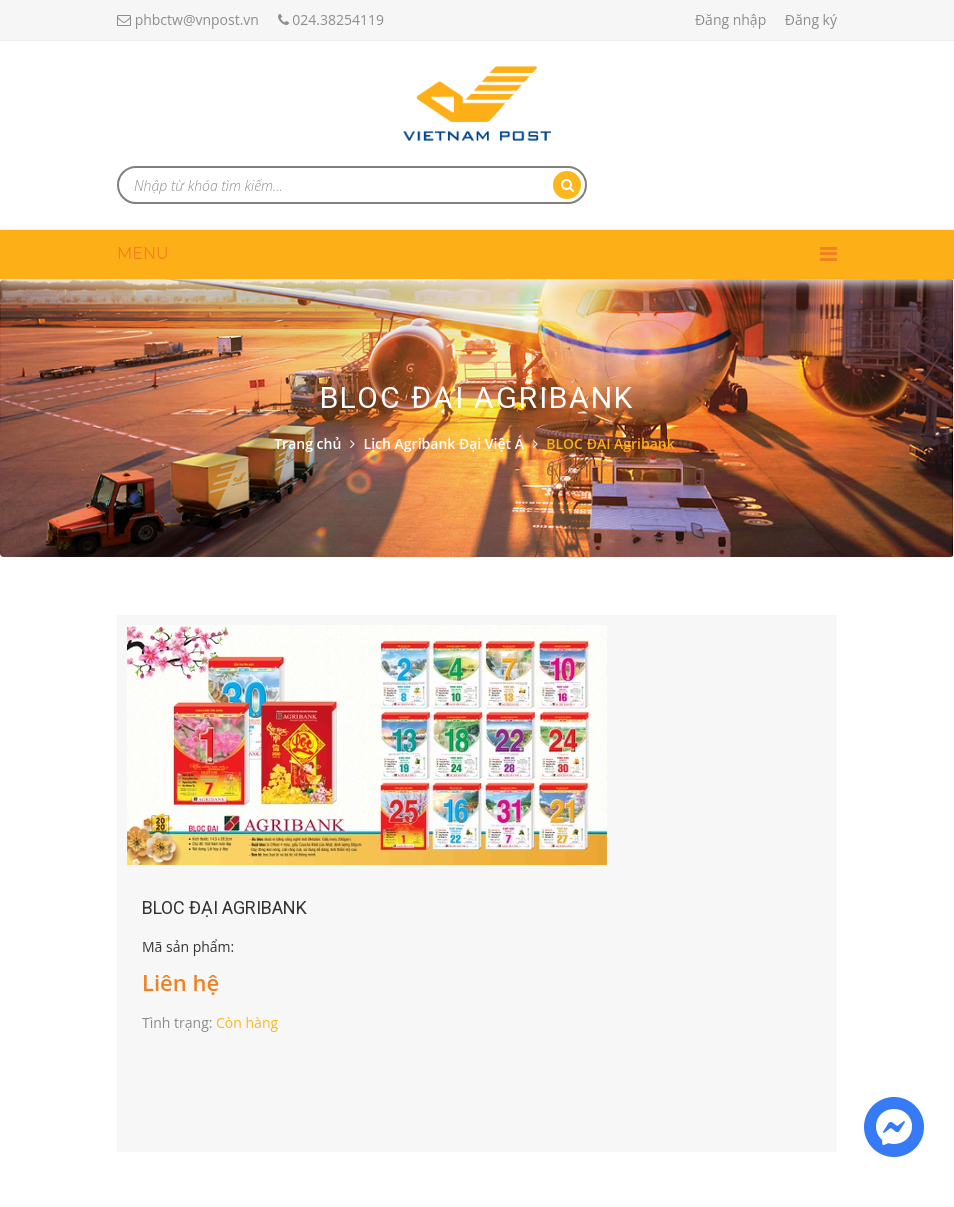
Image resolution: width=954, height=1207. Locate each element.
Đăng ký (811, 19)
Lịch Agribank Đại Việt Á (444, 443)
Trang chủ (307, 443)
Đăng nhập (730, 19)
